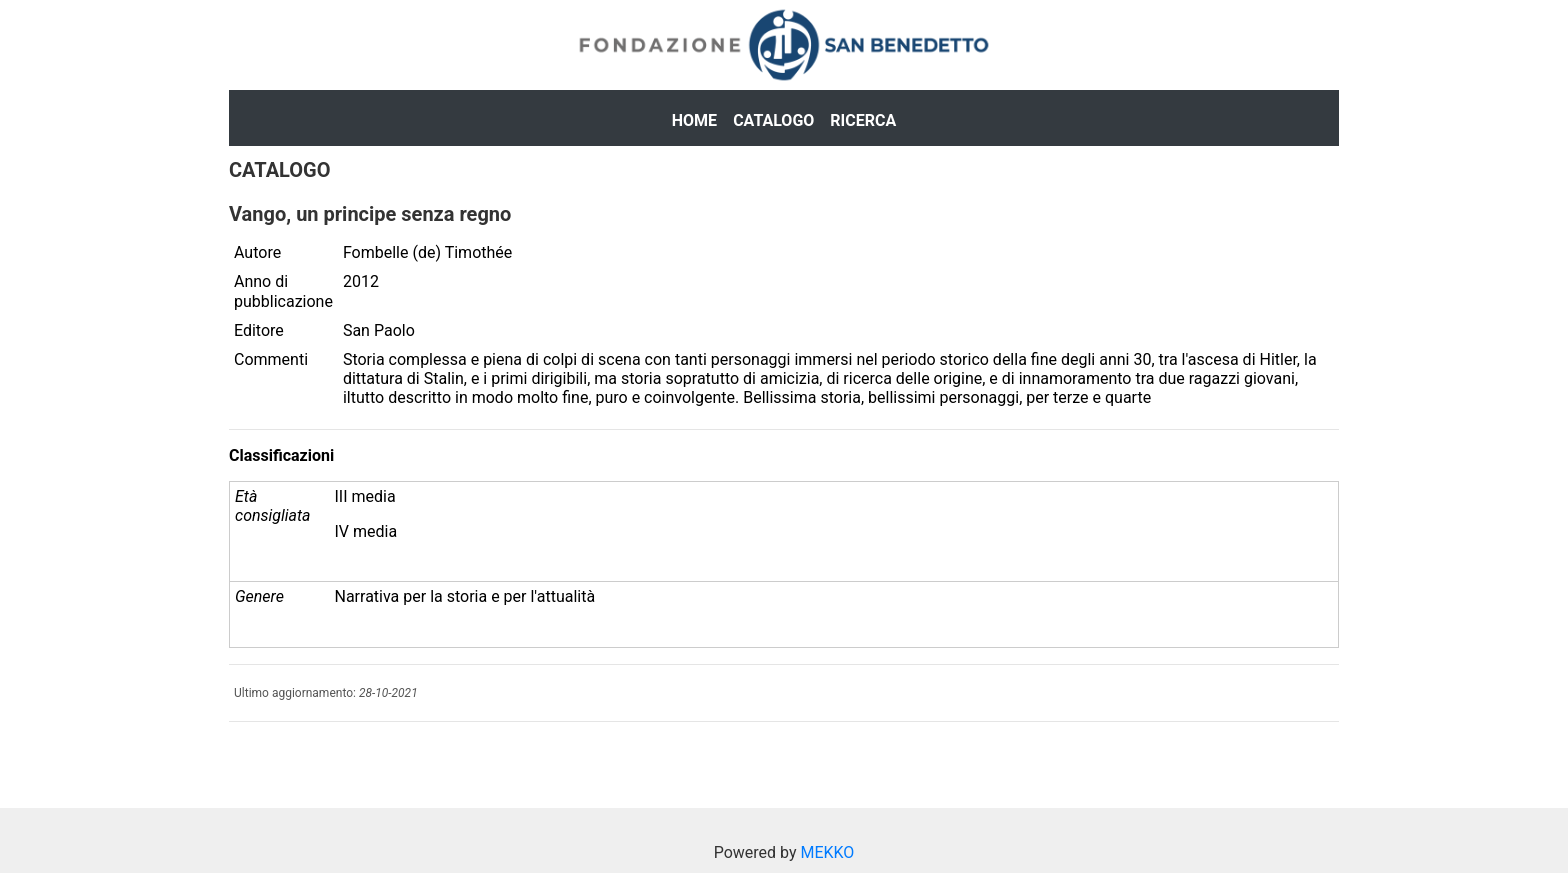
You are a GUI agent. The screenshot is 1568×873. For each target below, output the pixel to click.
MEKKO (827, 852)
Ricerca (863, 120)
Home (694, 120)
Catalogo (773, 120)
